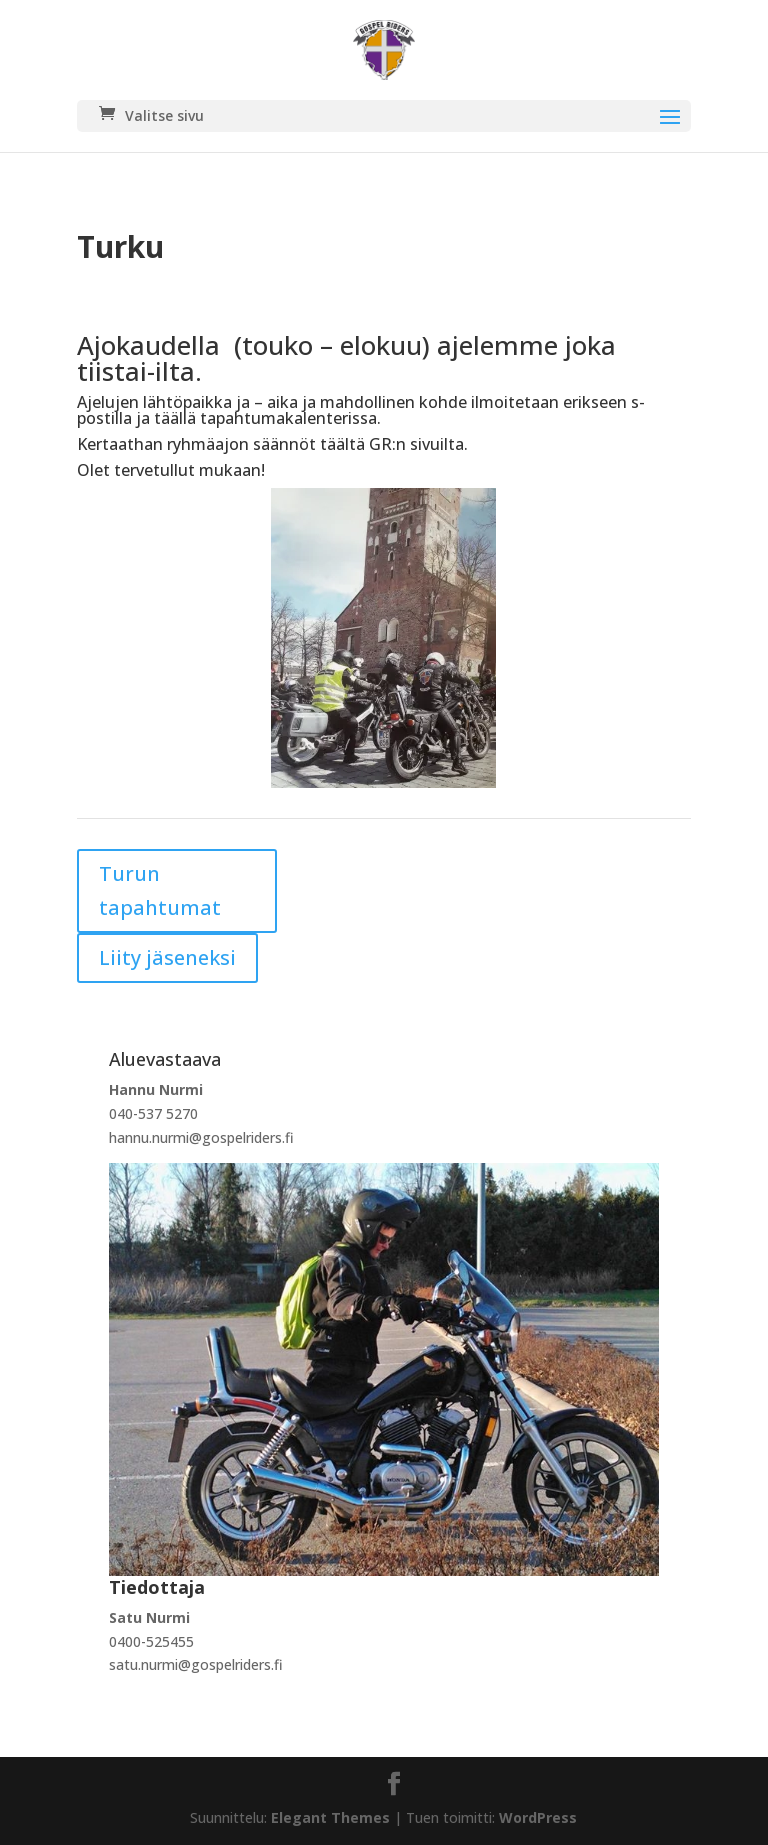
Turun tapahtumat (160, 890)
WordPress (538, 1817)
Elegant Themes (330, 1817)
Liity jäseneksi (167, 957)
